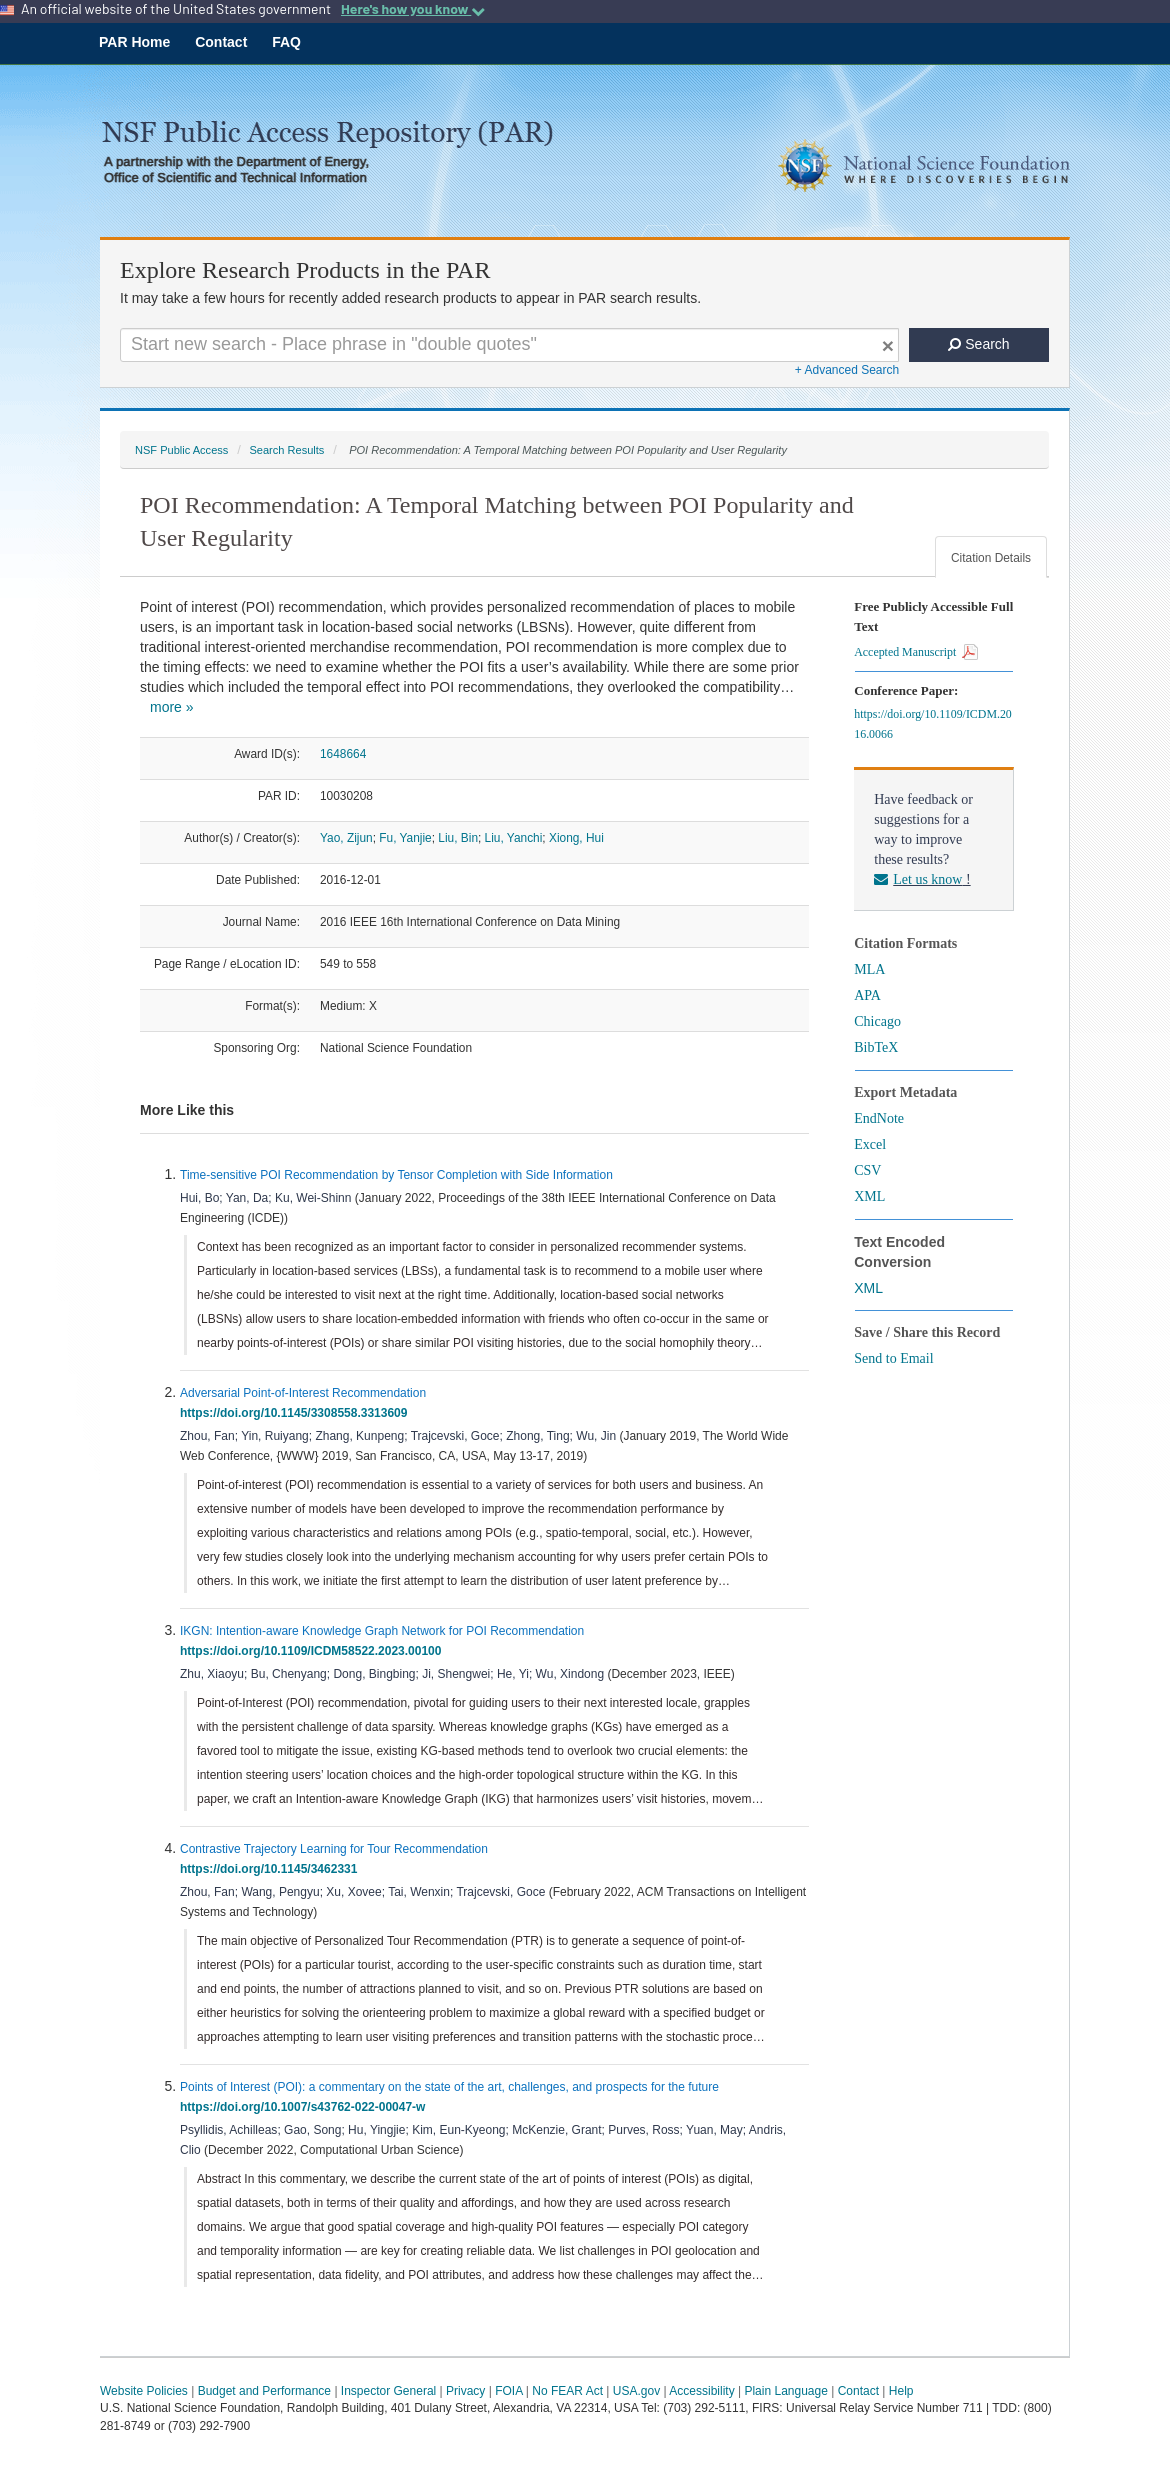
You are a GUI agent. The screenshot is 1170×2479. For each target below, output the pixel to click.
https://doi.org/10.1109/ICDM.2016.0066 (933, 724)
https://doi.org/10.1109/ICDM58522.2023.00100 (314, 1651)
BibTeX (876, 1047)
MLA (869, 969)
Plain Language (785, 2391)
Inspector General (388, 2391)
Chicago (877, 1021)
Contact (221, 42)
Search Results (286, 450)
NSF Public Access (181, 450)
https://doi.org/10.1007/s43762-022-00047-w (306, 2107)
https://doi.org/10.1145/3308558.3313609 (297, 1413)
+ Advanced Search (847, 370)
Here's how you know (413, 9)
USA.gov (636, 2391)
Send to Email (893, 1358)
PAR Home (134, 42)
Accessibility (701, 2391)
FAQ (286, 42)
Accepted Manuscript (916, 652)
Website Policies (144, 2391)
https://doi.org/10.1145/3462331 (272, 1869)
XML (869, 1196)
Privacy (465, 2391)
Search (978, 344)
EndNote (879, 1118)
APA (867, 995)
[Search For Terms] (509, 345)
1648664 (343, 754)
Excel (870, 1144)
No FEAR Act (567, 2391)
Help (901, 2391)
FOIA (508, 2391)
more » (172, 707)
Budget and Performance (264, 2391)
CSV (867, 1170)
